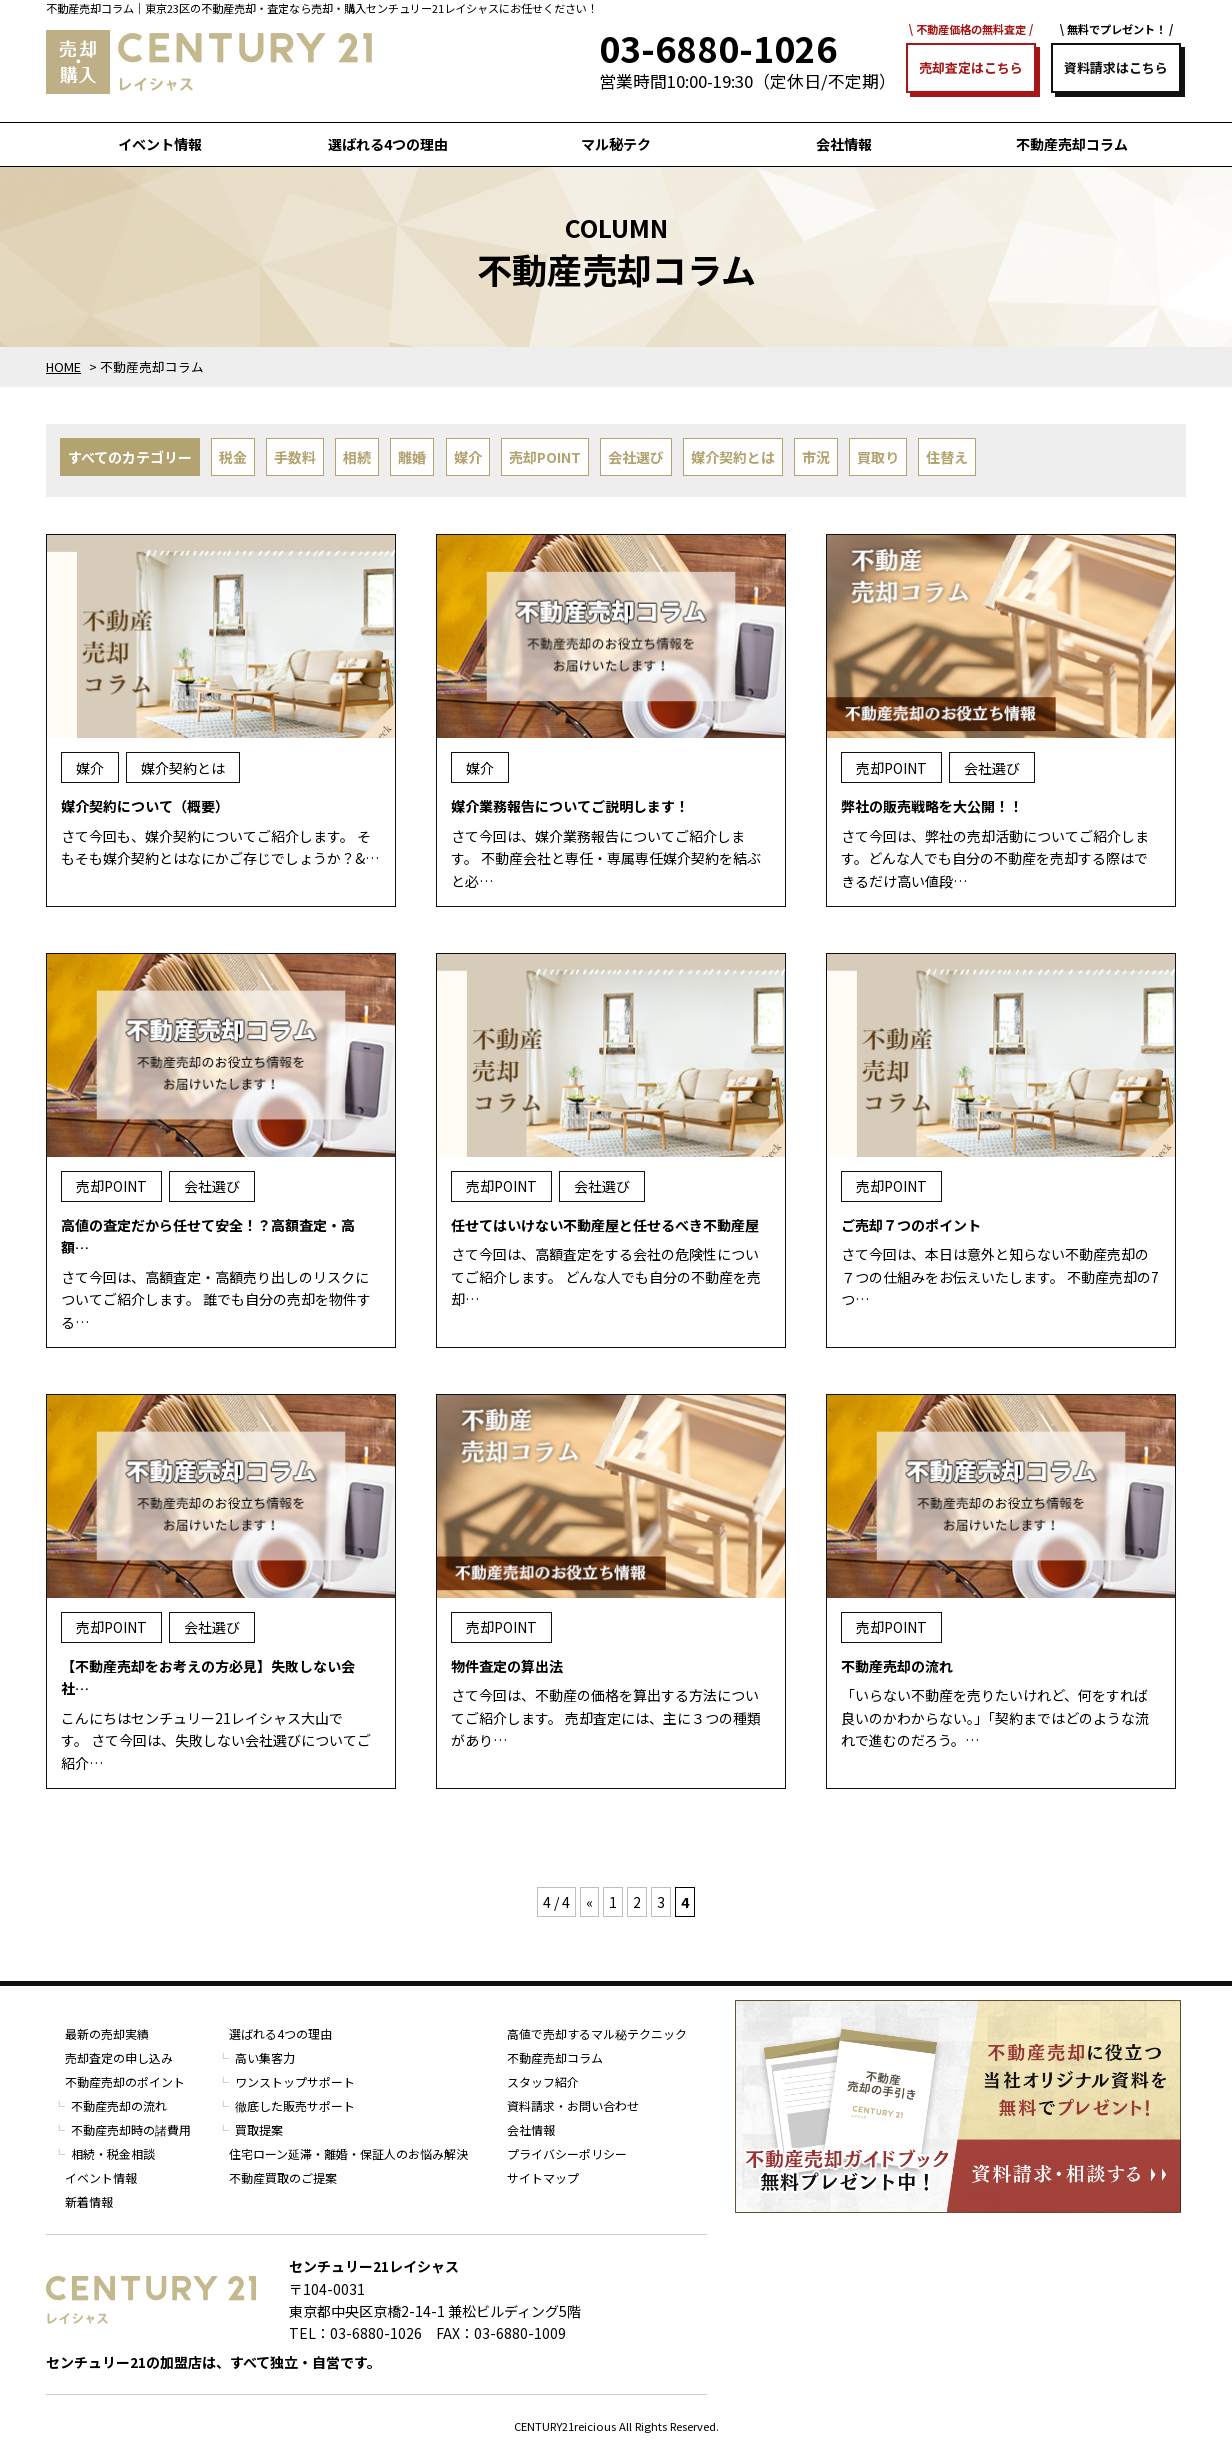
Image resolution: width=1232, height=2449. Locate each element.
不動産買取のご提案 (283, 2177)
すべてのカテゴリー (130, 457)
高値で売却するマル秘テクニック (597, 2033)
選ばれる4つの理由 (388, 144)
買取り (878, 457)
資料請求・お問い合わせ (573, 2105)
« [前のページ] (589, 1902)
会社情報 (844, 144)
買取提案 (259, 2129)
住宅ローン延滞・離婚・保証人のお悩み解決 (348, 2153)
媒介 (468, 457)
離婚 (412, 457)
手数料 (295, 457)
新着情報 (89, 2201)
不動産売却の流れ (119, 2105)
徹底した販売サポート (295, 2105)
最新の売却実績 (107, 2033)
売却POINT (545, 457)
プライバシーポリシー (567, 2153)
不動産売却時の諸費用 (131, 2129)
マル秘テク (616, 144)
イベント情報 (160, 144)
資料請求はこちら (1116, 67)
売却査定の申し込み (119, 2057)
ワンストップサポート (295, 2081)
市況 (816, 457)
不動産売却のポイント (125, 2081)
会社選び (636, 457)
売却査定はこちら (971, 67)
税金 (233, 457)
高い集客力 (265, 2057)
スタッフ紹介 (543, 2081)
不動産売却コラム (1072, 144)
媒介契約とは (733, 457)
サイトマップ (543, 2177)
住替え (947, 457)
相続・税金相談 (113, 2153)
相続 (357, 457)
